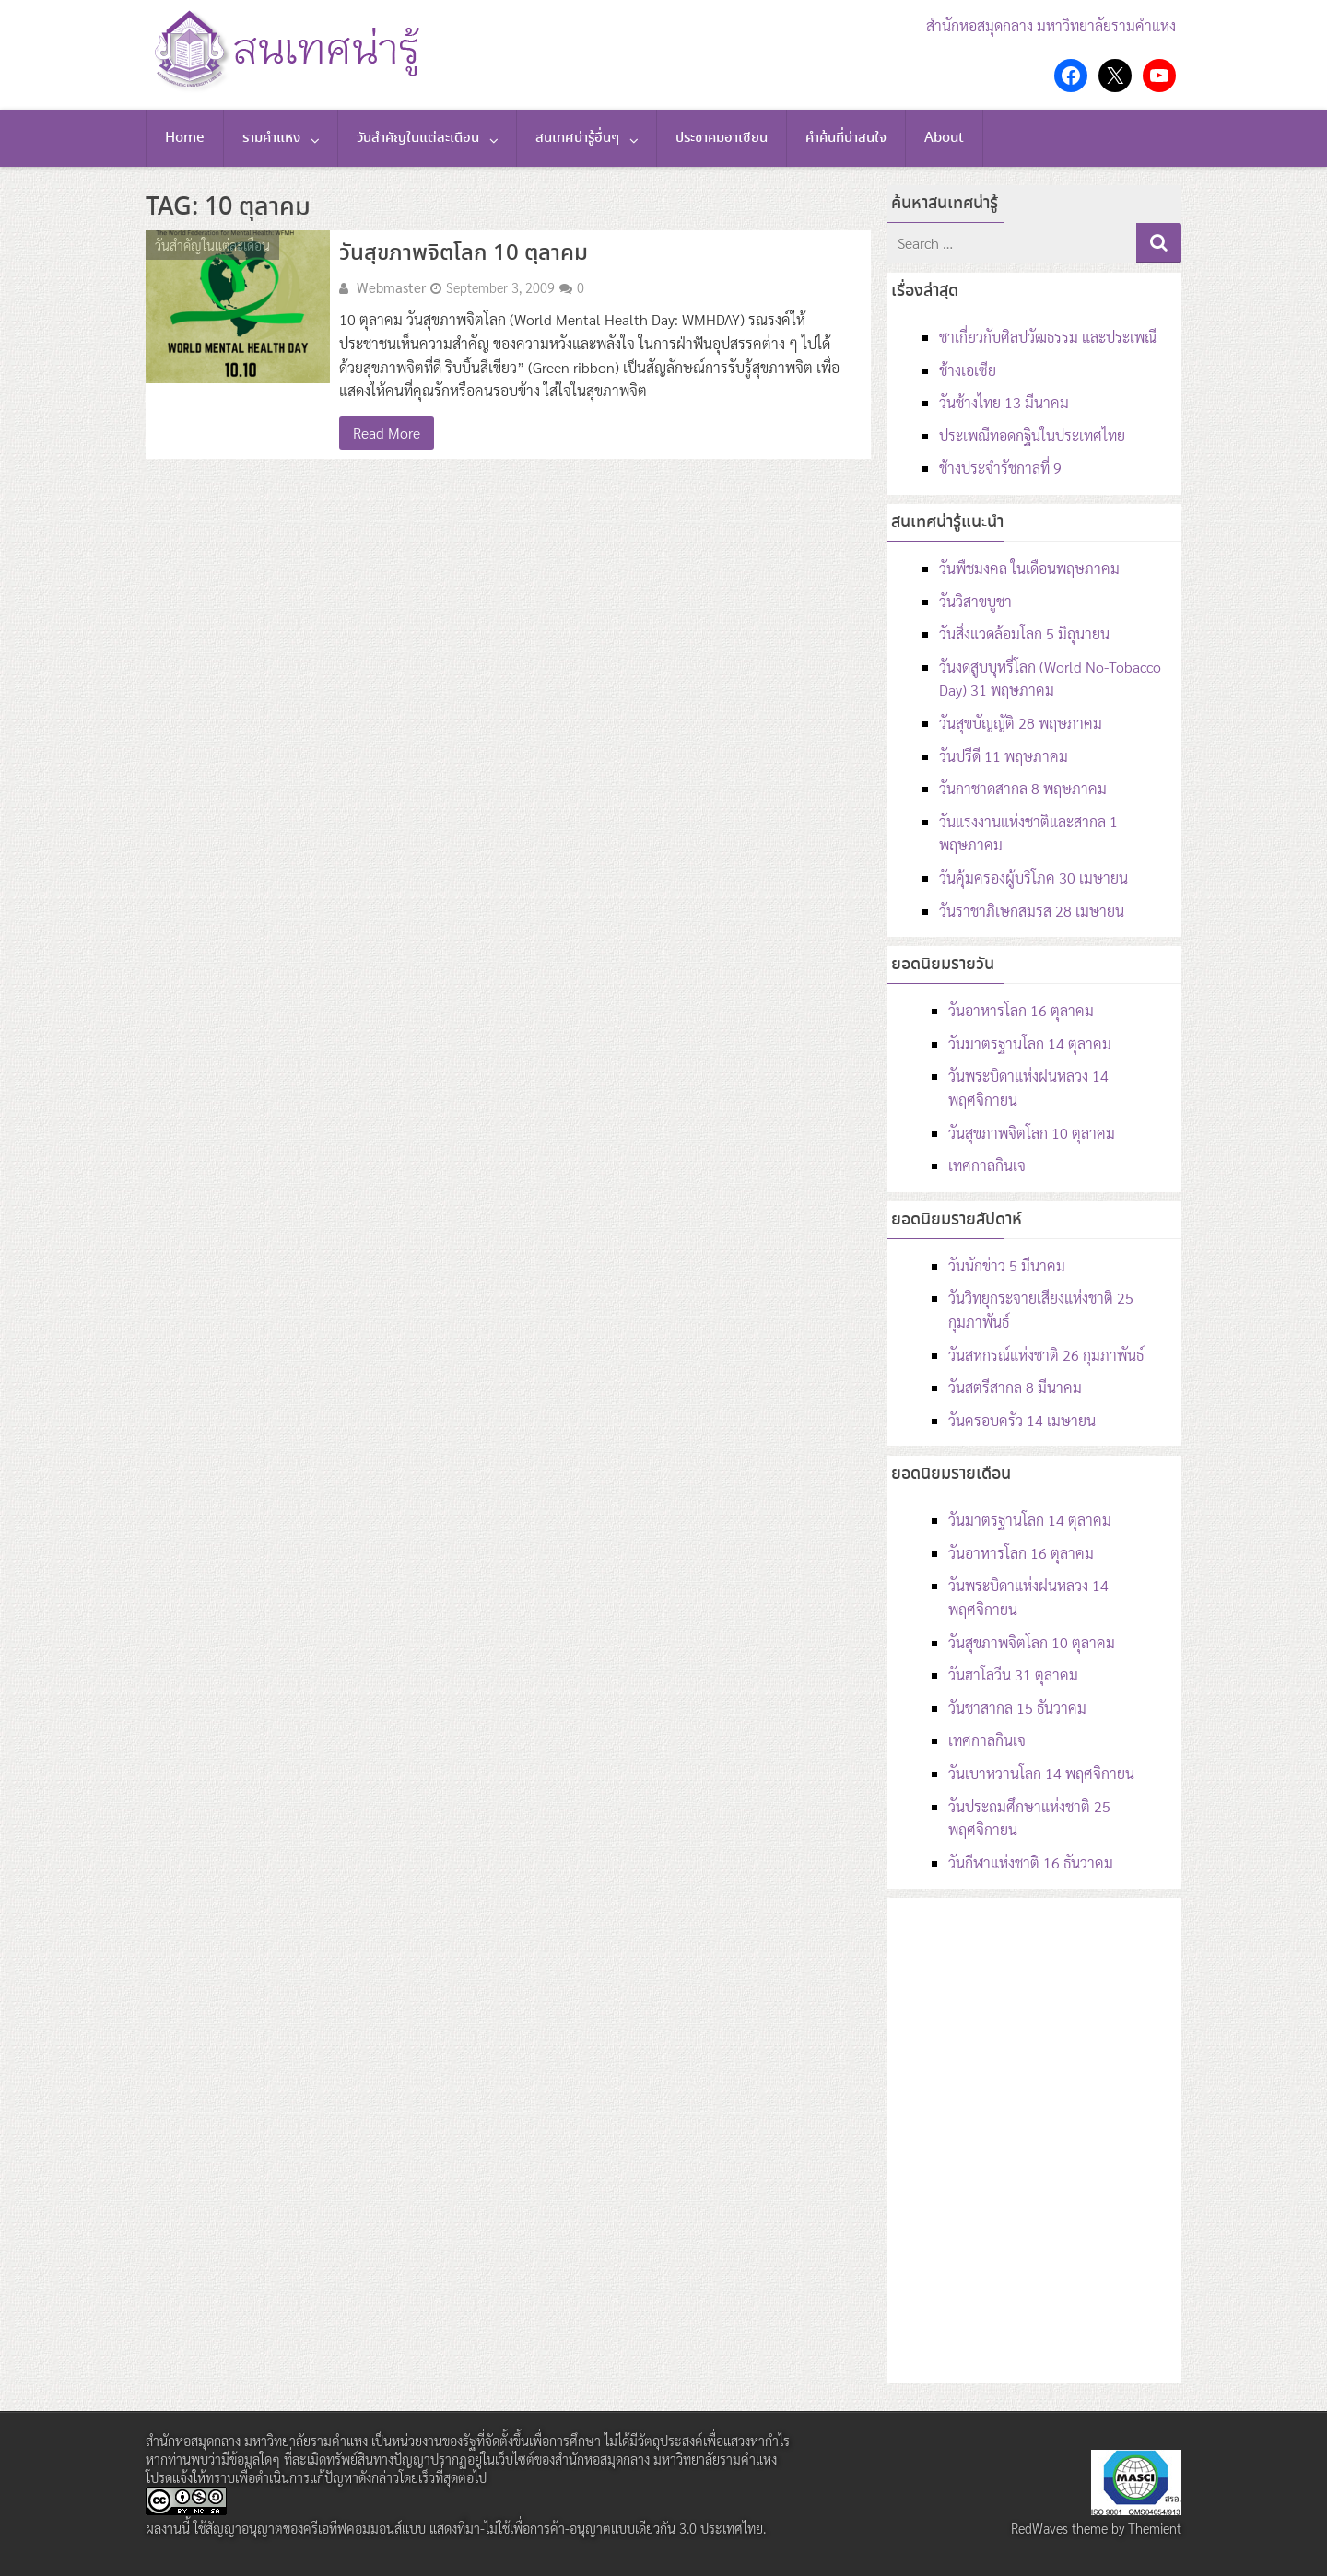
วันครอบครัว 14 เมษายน (1022, 1420)
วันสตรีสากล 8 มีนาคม (1015, 1387)
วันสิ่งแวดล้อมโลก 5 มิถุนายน (1024, 633)
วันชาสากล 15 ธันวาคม (1017, 1707)
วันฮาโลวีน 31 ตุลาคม (1013, 1674)
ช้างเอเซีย (967, 370)
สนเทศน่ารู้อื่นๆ (577, 138)
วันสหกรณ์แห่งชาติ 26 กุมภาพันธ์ (1046, 1354)
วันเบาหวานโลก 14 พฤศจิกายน (1041, 1773)
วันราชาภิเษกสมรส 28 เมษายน (1031, 910)
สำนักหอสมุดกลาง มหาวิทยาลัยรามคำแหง (1051, 25)
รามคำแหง (271, 138)
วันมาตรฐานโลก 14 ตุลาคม (1029, 1043)
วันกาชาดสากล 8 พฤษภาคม (1023, 788)
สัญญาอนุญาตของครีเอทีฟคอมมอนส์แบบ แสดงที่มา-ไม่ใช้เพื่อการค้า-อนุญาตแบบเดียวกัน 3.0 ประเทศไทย (484, 2528)
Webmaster (391, 287)
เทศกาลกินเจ (987, 1165)
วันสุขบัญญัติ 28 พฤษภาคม (1020, 722)
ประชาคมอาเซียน (721, 138)
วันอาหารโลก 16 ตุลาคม (1021, 1010)
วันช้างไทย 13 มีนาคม (1004, 402)
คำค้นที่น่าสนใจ (846, 138)
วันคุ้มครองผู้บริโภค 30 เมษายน (1033, 877)
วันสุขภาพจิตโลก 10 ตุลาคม (463, 254)
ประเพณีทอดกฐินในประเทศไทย (1032, 435)
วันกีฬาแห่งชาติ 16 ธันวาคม (1030, 1862)
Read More (386, 432)
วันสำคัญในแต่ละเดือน (418, 138)
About (944, 138)
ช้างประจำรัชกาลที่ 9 (1000, 467)
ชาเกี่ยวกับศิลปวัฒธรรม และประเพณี (1048, 336)
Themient (1154, 2528)
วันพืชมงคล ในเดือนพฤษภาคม (1029, 568)
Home (185, 138)
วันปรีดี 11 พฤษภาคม (1003, 756)
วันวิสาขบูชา (975, 601)
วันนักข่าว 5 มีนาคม (1006, 1265)
